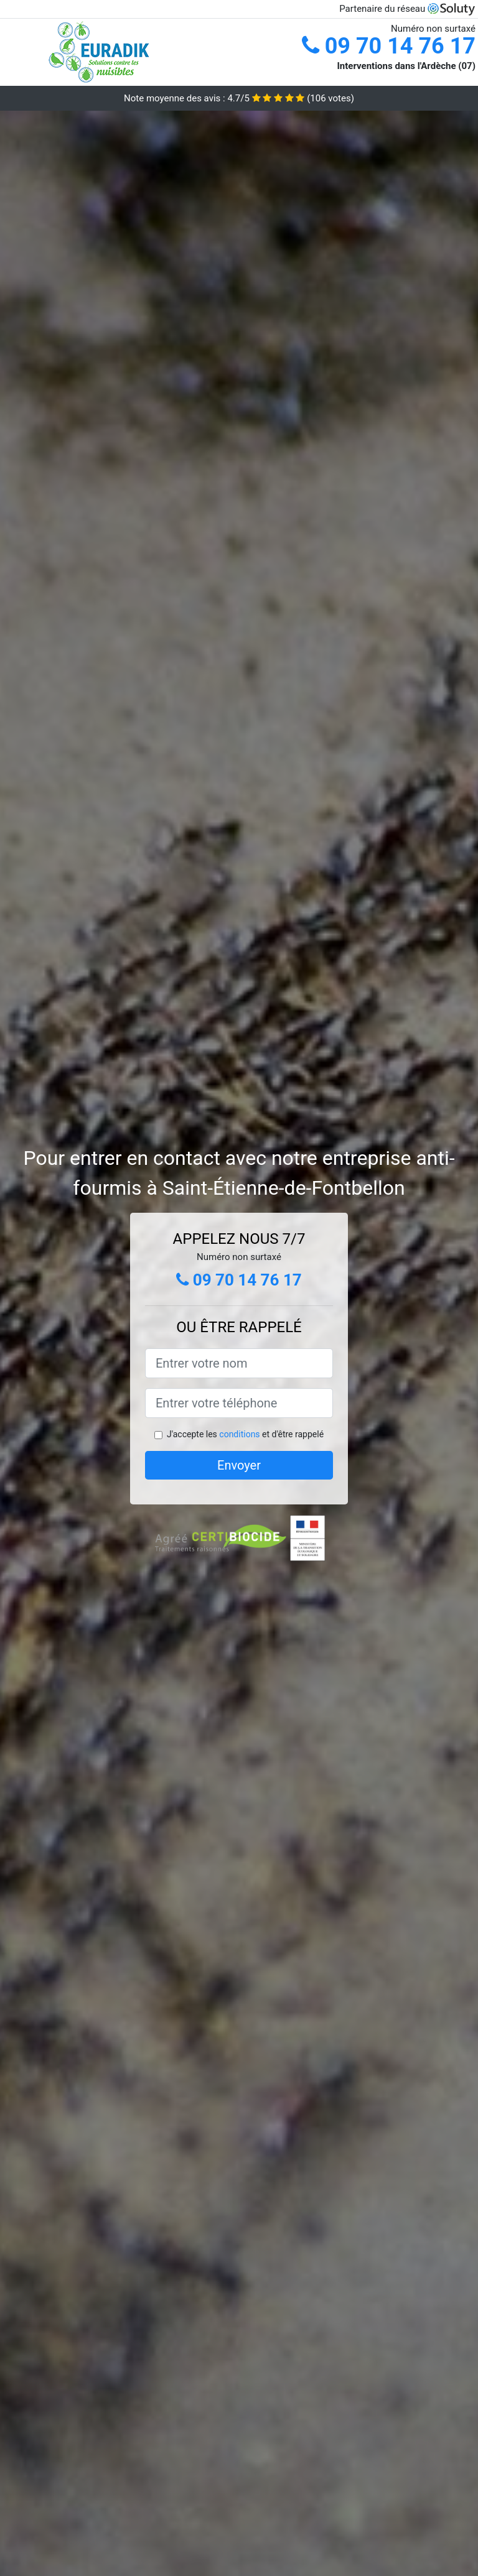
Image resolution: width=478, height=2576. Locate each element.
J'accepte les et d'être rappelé (245, 1434)
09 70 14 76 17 (389, 46)
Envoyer (239, 1465)
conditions (239, 1434)
